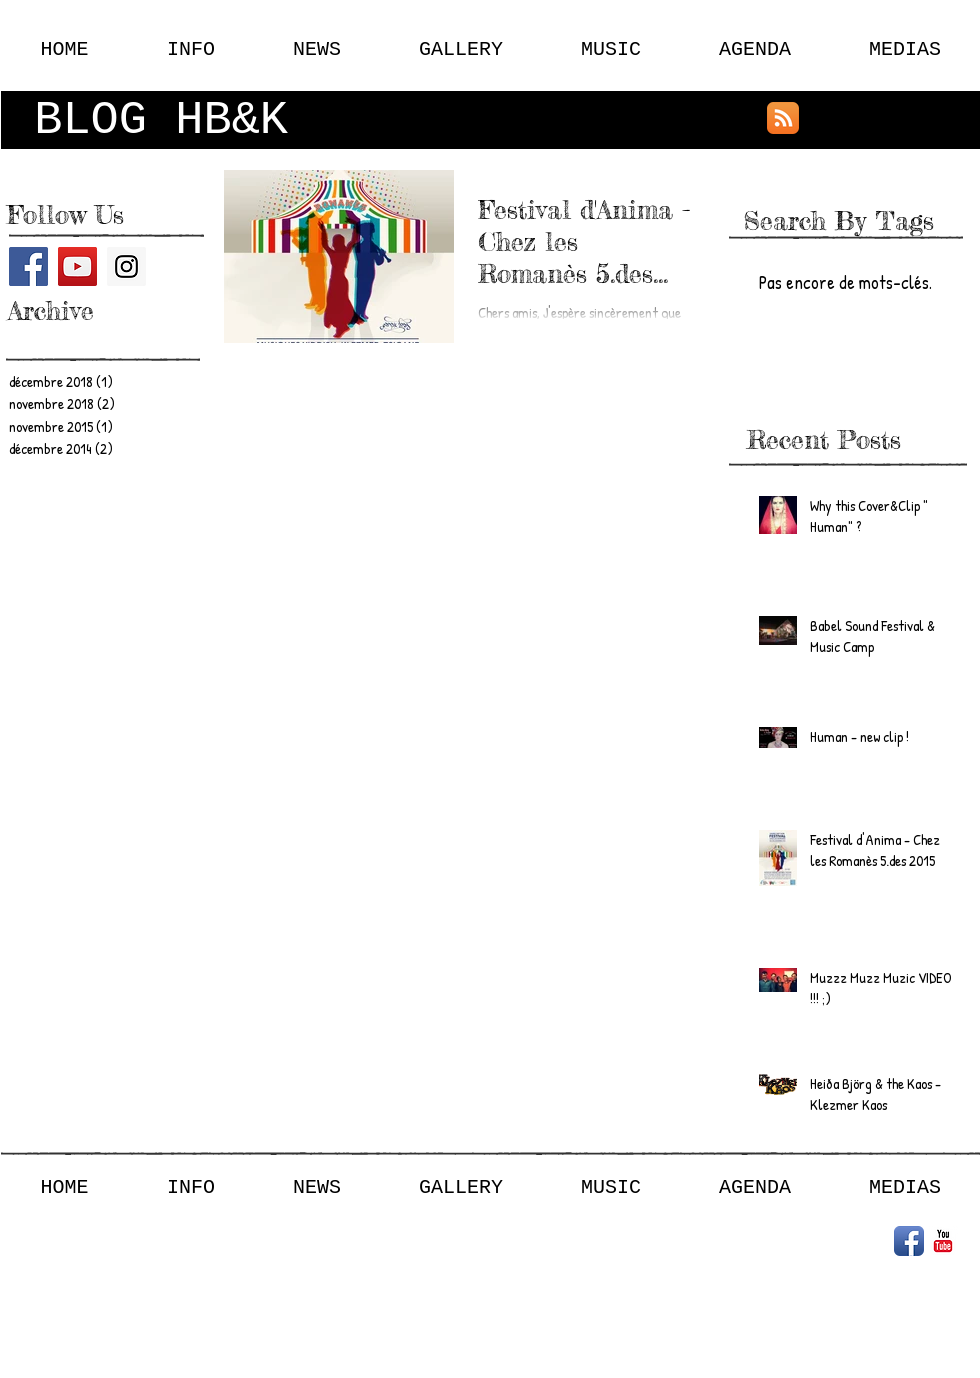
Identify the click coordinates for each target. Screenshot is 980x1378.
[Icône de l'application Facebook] (909, 1241)
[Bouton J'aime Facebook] (853, 118)
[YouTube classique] (943, 1241)
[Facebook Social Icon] (28, 266)
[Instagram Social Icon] (126, 266)
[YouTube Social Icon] (77, 266)
